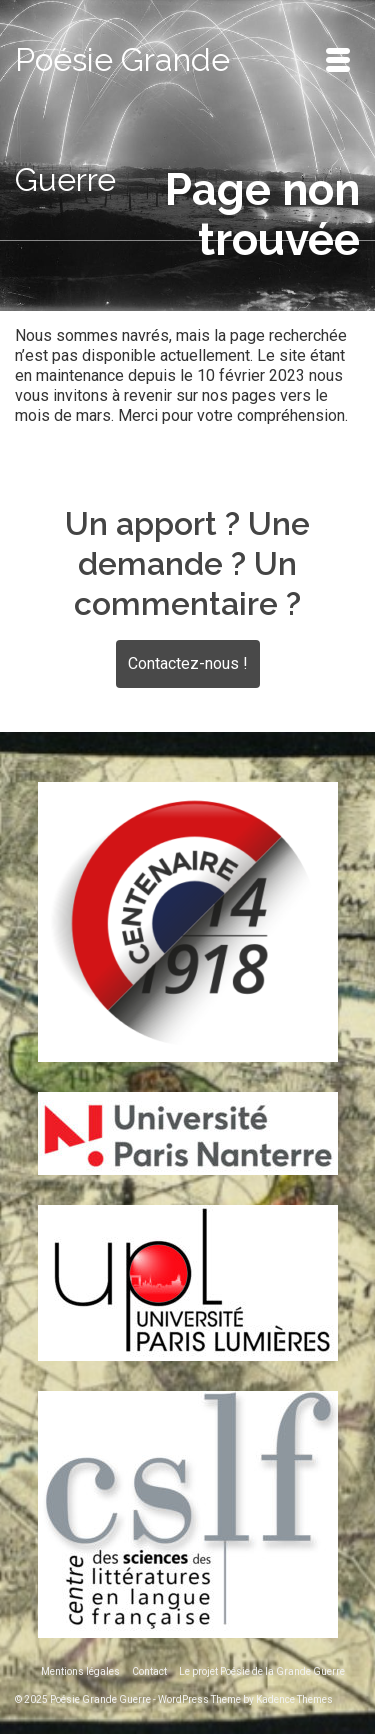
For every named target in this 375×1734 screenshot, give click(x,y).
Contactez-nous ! (188, 663)
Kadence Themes (294, 1699)
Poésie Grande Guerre (122, 119)
